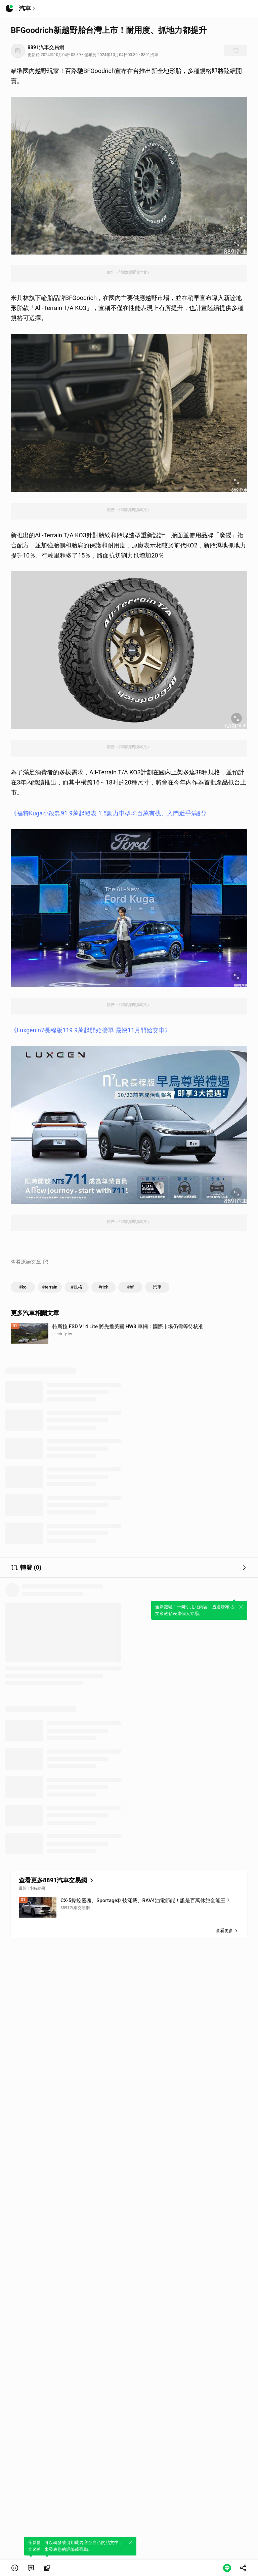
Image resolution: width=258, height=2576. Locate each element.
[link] (31, 2568)
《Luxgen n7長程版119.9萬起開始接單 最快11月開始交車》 (91, 1030)
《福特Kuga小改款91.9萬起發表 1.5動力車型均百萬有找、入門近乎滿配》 (110, 813)
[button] (15, 2568)
